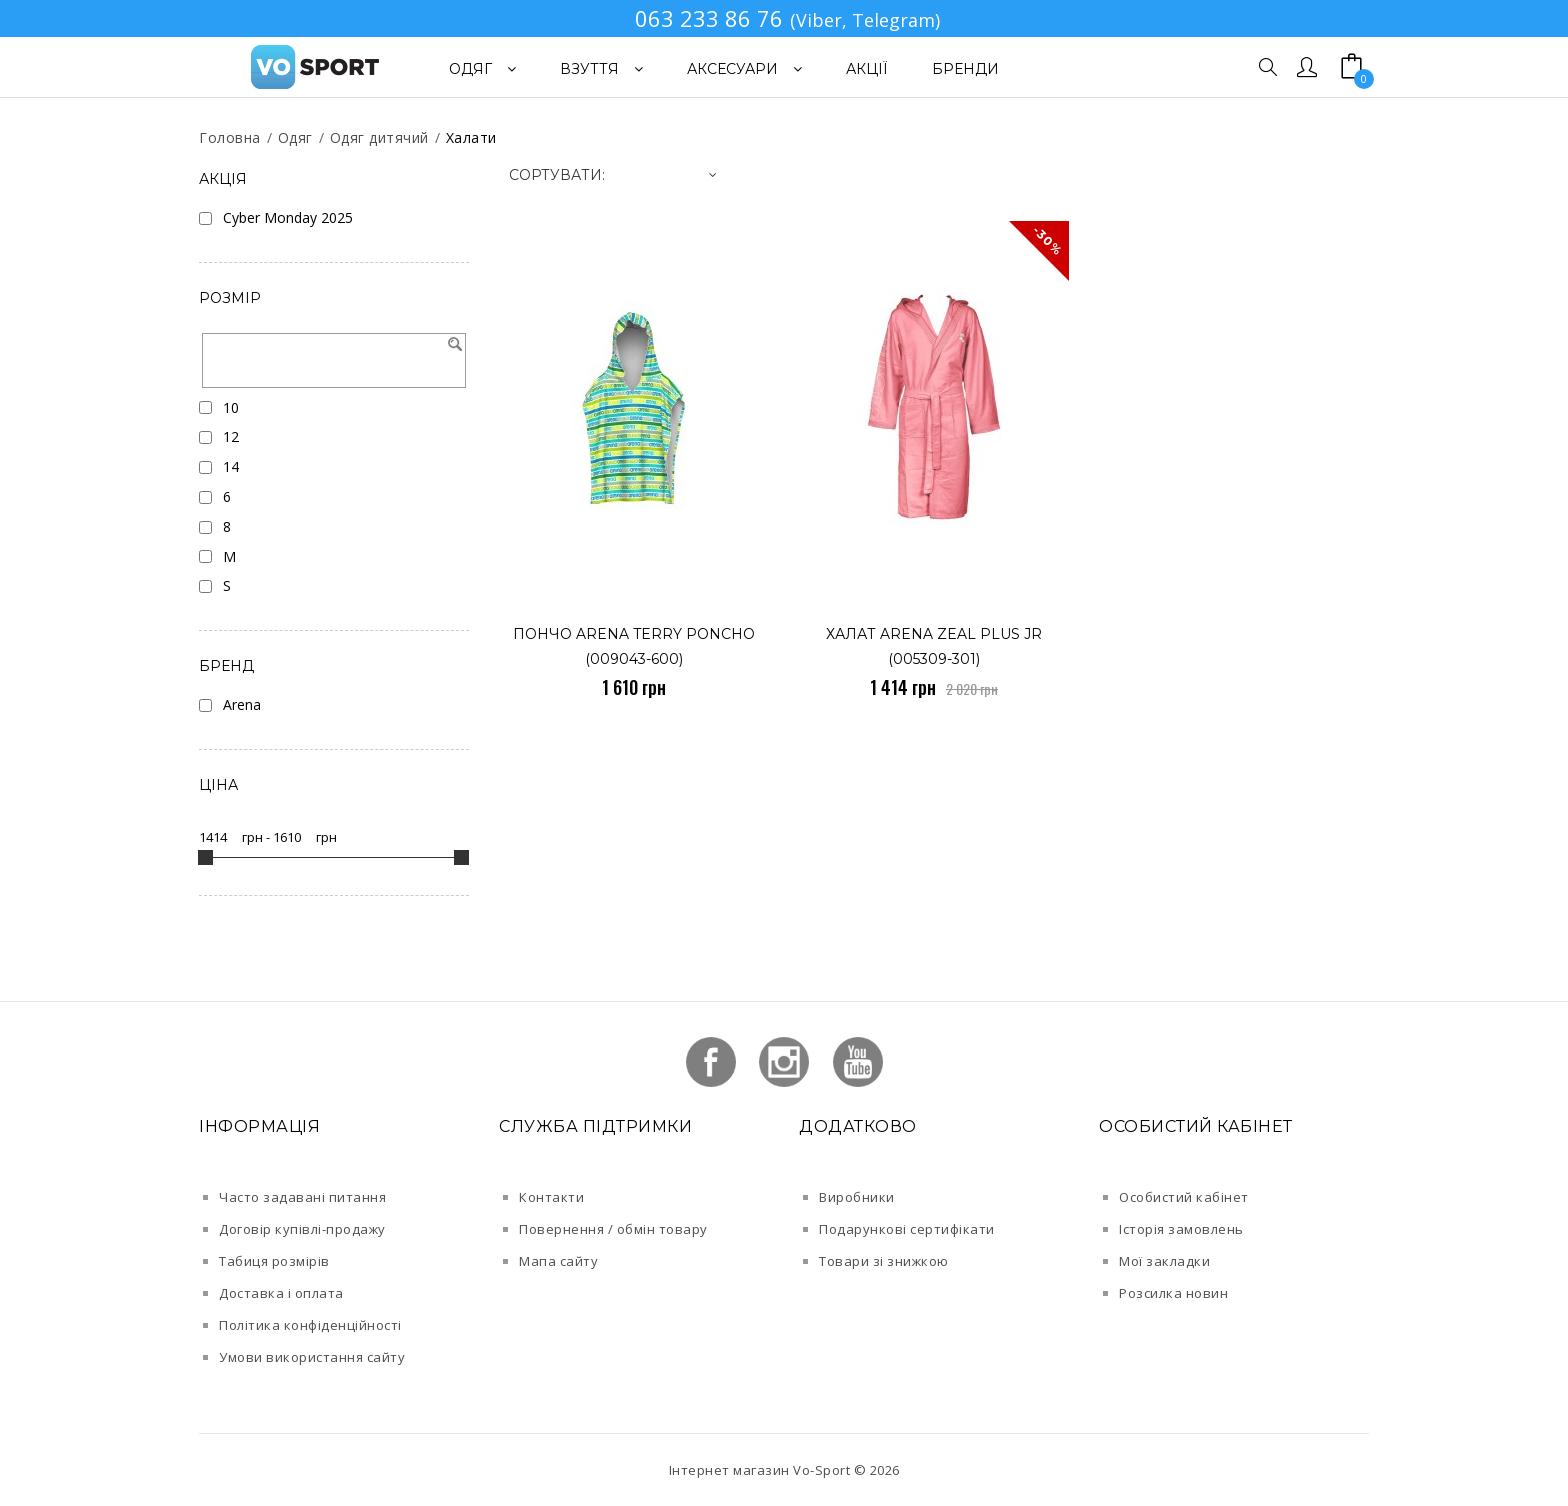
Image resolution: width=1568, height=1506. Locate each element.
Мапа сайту (558, 1261)
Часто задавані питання (302, 1197)
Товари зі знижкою (884, 1261)
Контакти (551, 1197)
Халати (471, 137)
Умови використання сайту (312, 1357)
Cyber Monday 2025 (288, 217)
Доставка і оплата (281, 1293)
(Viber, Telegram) (865, 20)
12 (231, 436)
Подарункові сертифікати (907, 1229)
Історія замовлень (1181, 1229)
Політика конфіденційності (310, 1325)
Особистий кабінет (1184, 1197)
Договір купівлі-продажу (302, 1229)
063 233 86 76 (709, 18)
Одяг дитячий (379, 137)
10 (231, 407)
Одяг (295, 137)
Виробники (857, 1197)
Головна (230, 137)
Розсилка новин (1173, 1293)
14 (231, 466)
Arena (242, 704)
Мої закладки (1164, 1261)
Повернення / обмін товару (613, 1229)
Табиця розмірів (274, 1261)
